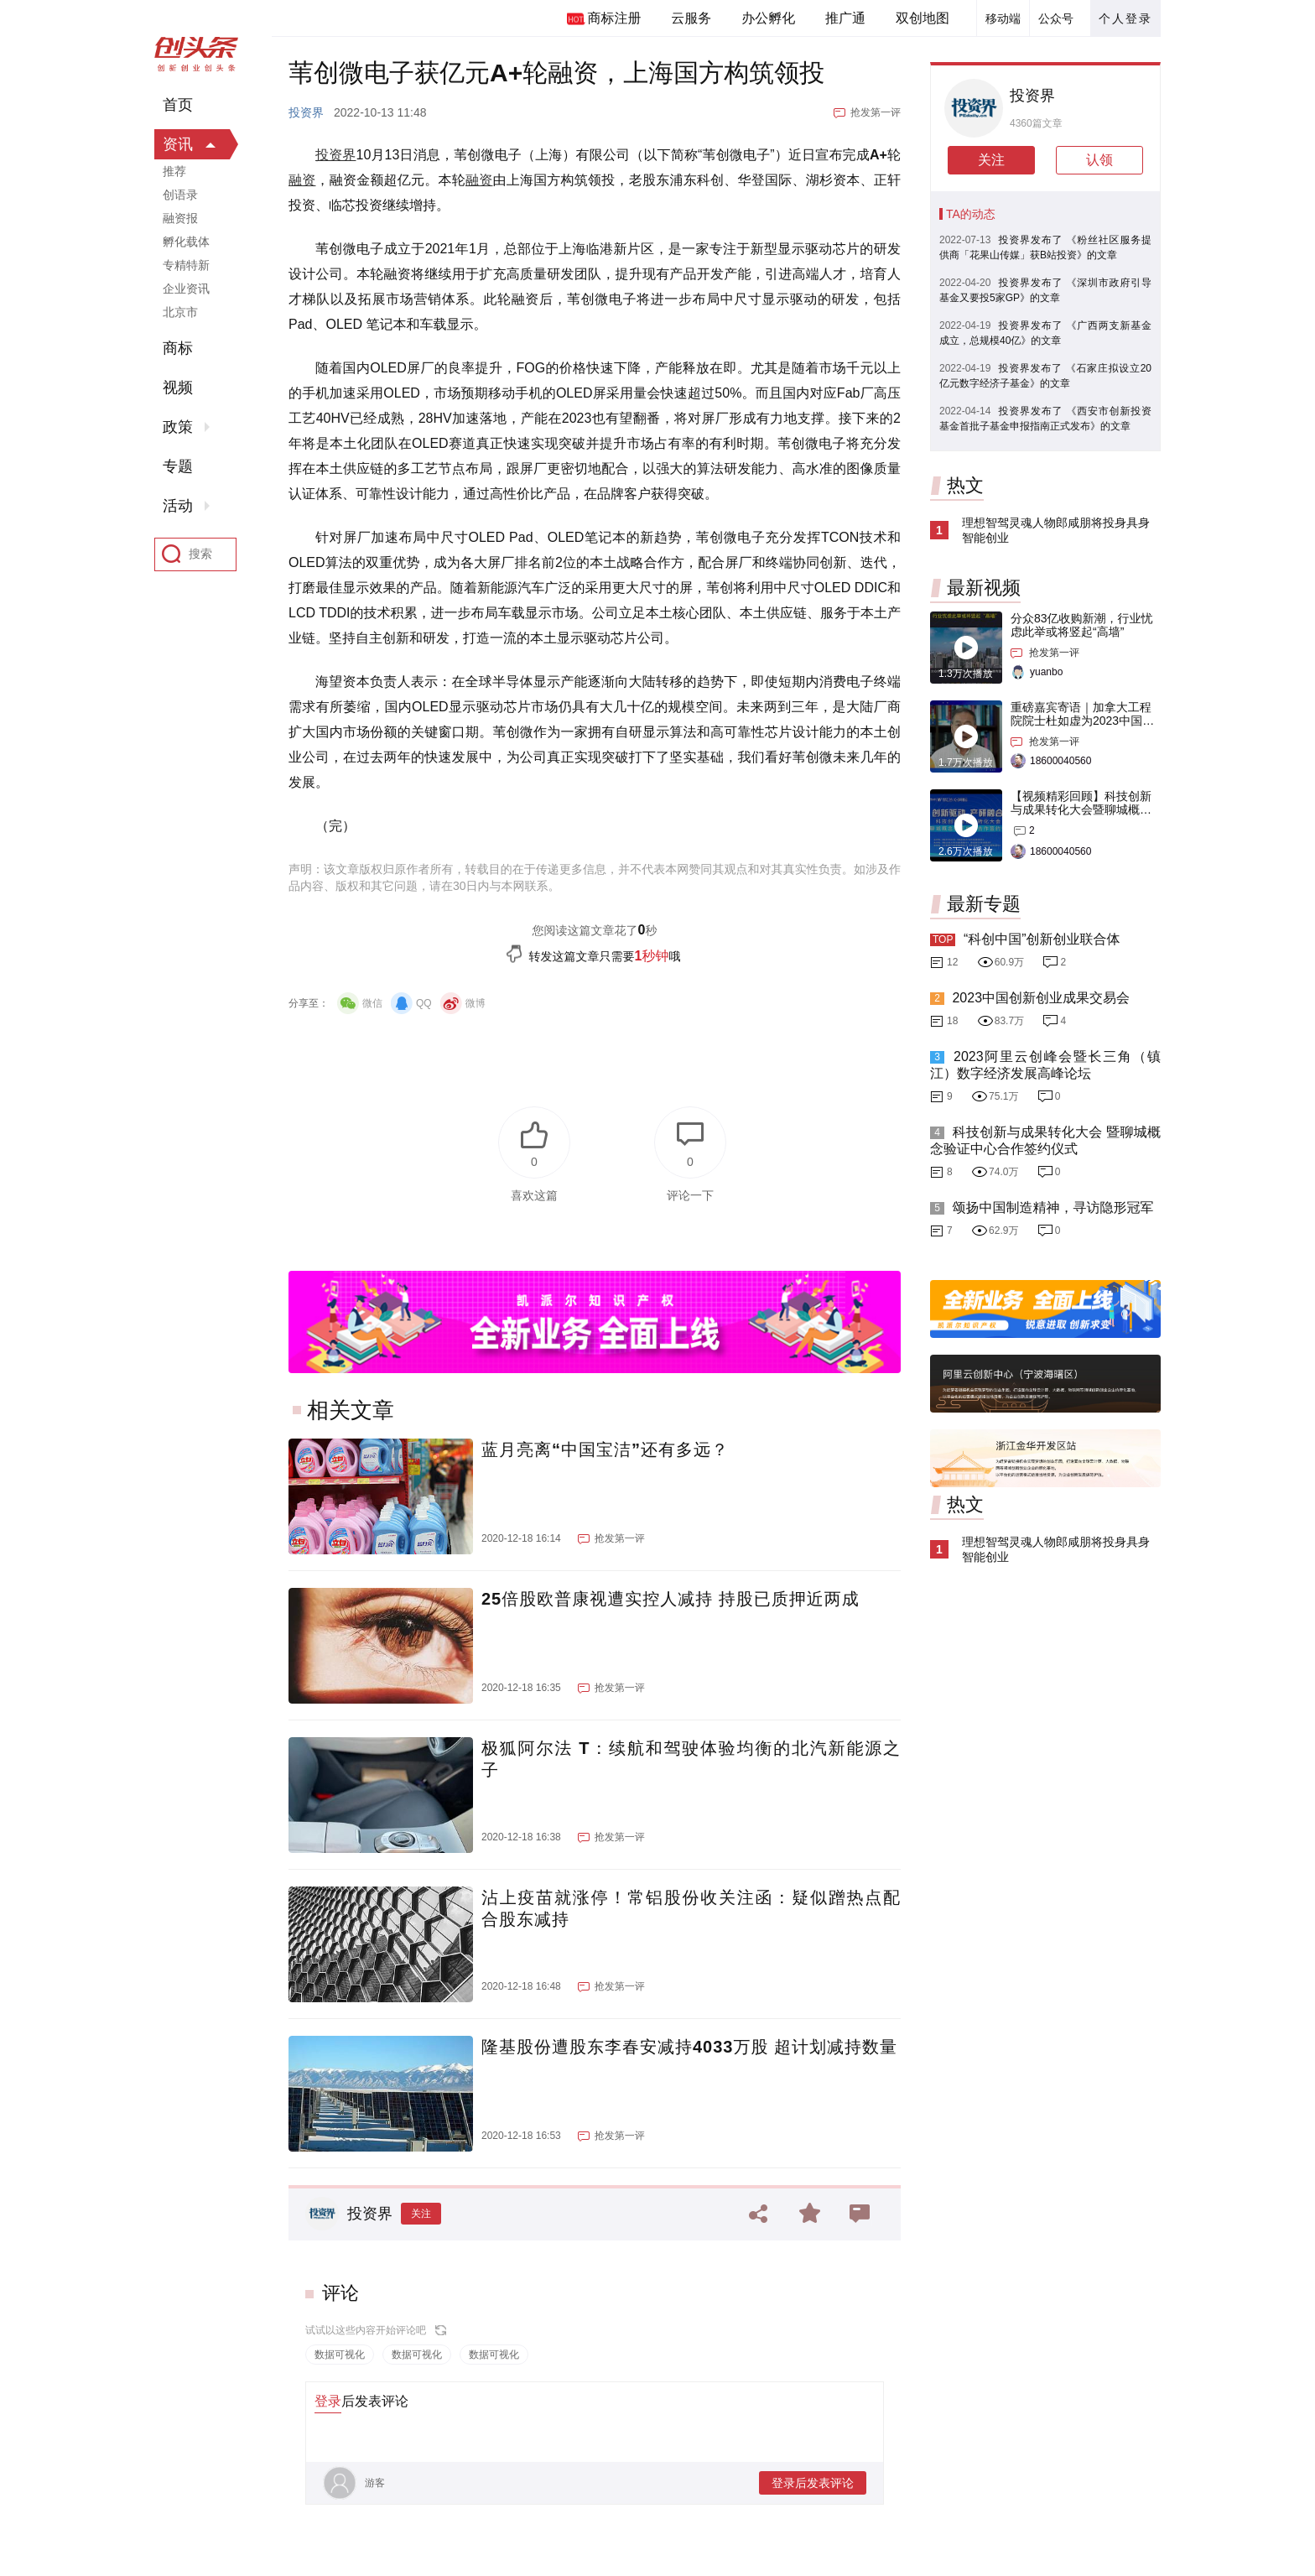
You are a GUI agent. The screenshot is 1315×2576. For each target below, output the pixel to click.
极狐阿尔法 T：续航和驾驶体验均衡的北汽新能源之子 (691, 1759)
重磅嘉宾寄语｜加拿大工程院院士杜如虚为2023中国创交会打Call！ (1082, 720)
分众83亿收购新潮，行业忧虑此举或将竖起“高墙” (1082, 624)
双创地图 (922, 18)
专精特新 (186, 265)
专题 (178, 466)
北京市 (180, 312)
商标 (178, 348)
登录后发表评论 (813, 2483)
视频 (178, 387)
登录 (327, 2401)
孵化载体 (186, 241)
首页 (178, 104)
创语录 (180, 194)
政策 (178, 427)
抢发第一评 (875, 112)
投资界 (306, 112)
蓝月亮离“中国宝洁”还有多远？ (605, 1449)
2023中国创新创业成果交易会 (1041, 998)
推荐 (174, 171)
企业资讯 (186, 288)
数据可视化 (339, 2354)
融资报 (180, 218)
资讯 (178, 144)
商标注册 (614, 18)
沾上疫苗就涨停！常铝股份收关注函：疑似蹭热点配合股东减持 (691, 1908)
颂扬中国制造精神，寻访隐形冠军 (1052, 1207)
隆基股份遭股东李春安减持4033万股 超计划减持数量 (689, 2046)
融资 (301, 180)
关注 (421, 2214)
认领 (1099, 160)
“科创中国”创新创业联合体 (1042, 939)
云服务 (691, 18)
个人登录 (1125, 18)
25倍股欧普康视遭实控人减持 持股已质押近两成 (670, 1599)
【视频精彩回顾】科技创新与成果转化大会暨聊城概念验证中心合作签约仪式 (1081, 809)
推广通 (845, 18)
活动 (178, 505)
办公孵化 (768, 18)
